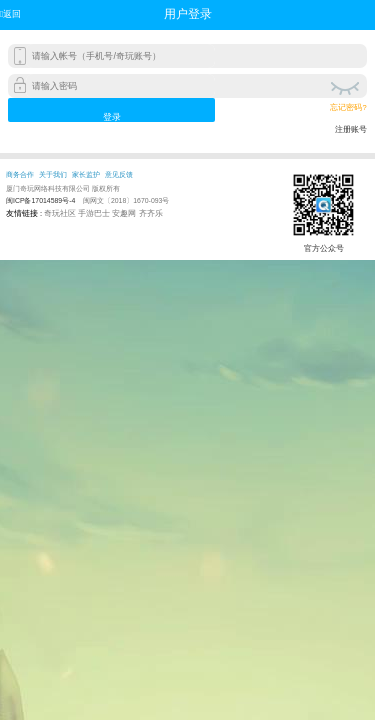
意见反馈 (119, 174)
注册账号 (351, 129)
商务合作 (20, 174)
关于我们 (53, 174)
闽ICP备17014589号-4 (40, 200)
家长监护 (86, 174)
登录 (112, 117)
